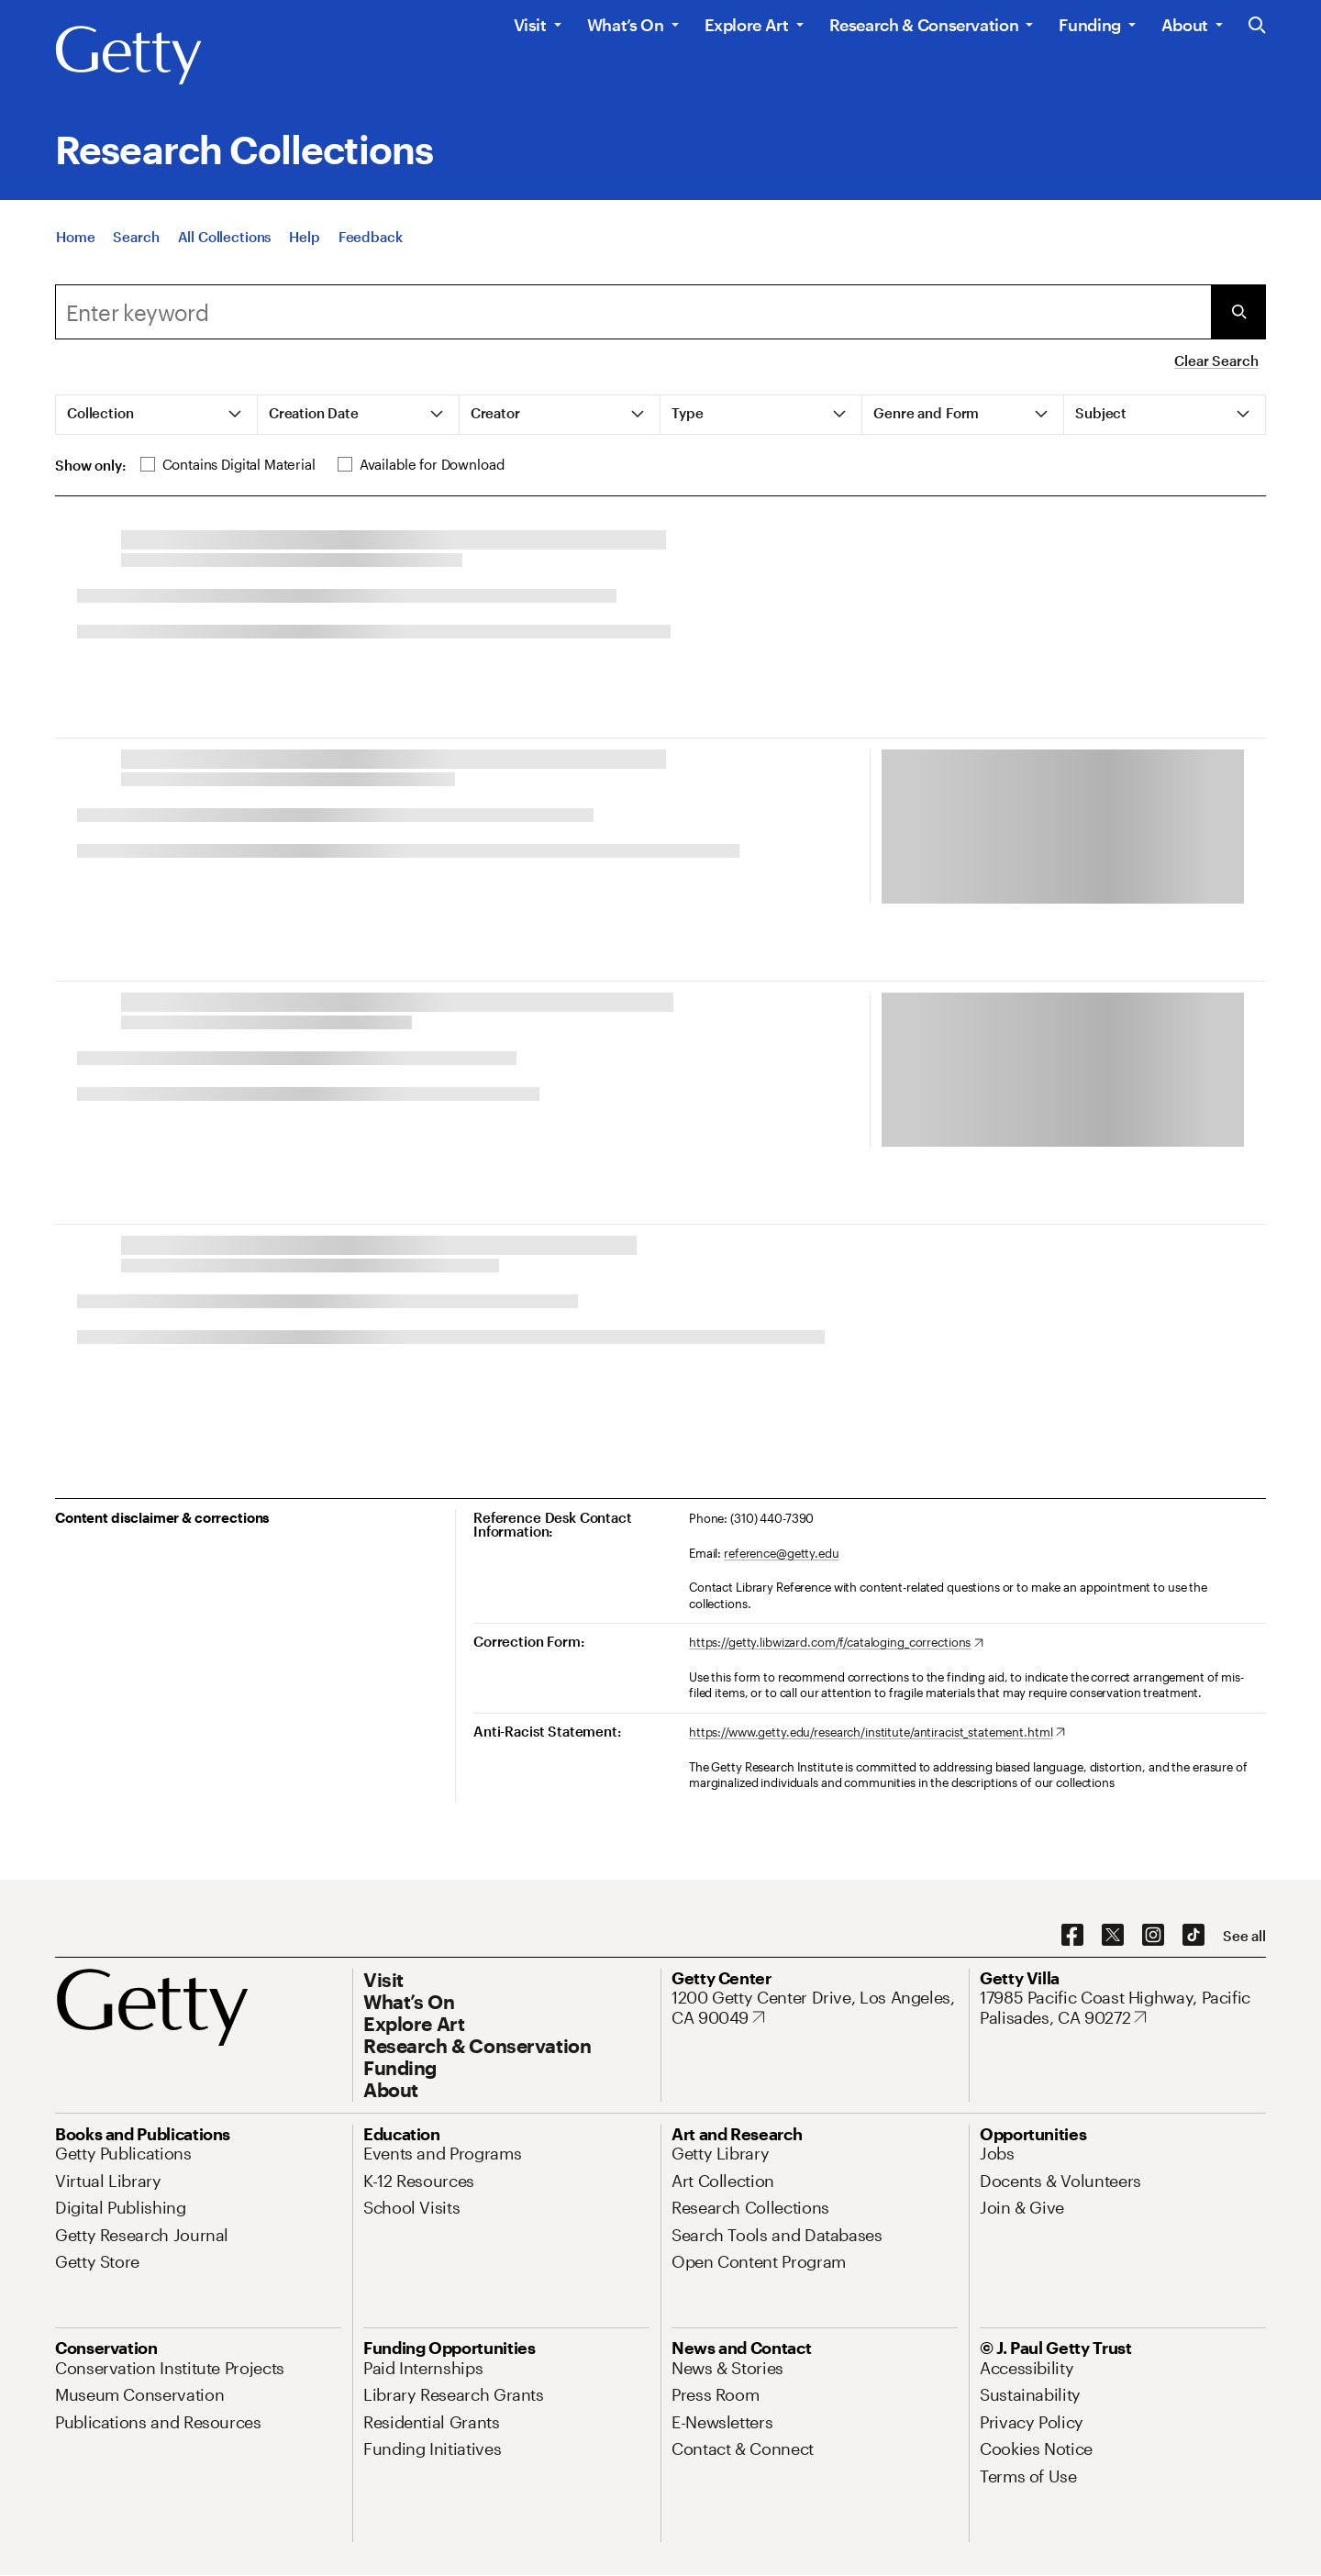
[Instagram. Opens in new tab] (1153, 1936)
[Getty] (128, 56)
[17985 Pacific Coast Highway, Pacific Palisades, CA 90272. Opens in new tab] (1123, 2007)
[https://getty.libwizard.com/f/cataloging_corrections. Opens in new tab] (836, 1643)
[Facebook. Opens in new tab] (1072, 1936)
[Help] (304, 254)
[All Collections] (225, 254)
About (1184, 25)
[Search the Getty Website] (1257, 26)
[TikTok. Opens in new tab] (1193, 1936)
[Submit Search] (1238, 311)
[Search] (136, 254)
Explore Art (747, 25)
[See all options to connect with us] (1244, 1936)
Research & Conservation (924, 25)
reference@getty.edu (781, 1553)
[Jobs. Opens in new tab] (997, 2153)
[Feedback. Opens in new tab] (371, 254)
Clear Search (1216, 360)
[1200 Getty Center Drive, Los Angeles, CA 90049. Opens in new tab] (815, 2007)
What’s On (625, 25)
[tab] (157, 414)
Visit (530, 25)
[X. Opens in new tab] (1113, 1936)
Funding (1089, 25)
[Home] (75, 254)
